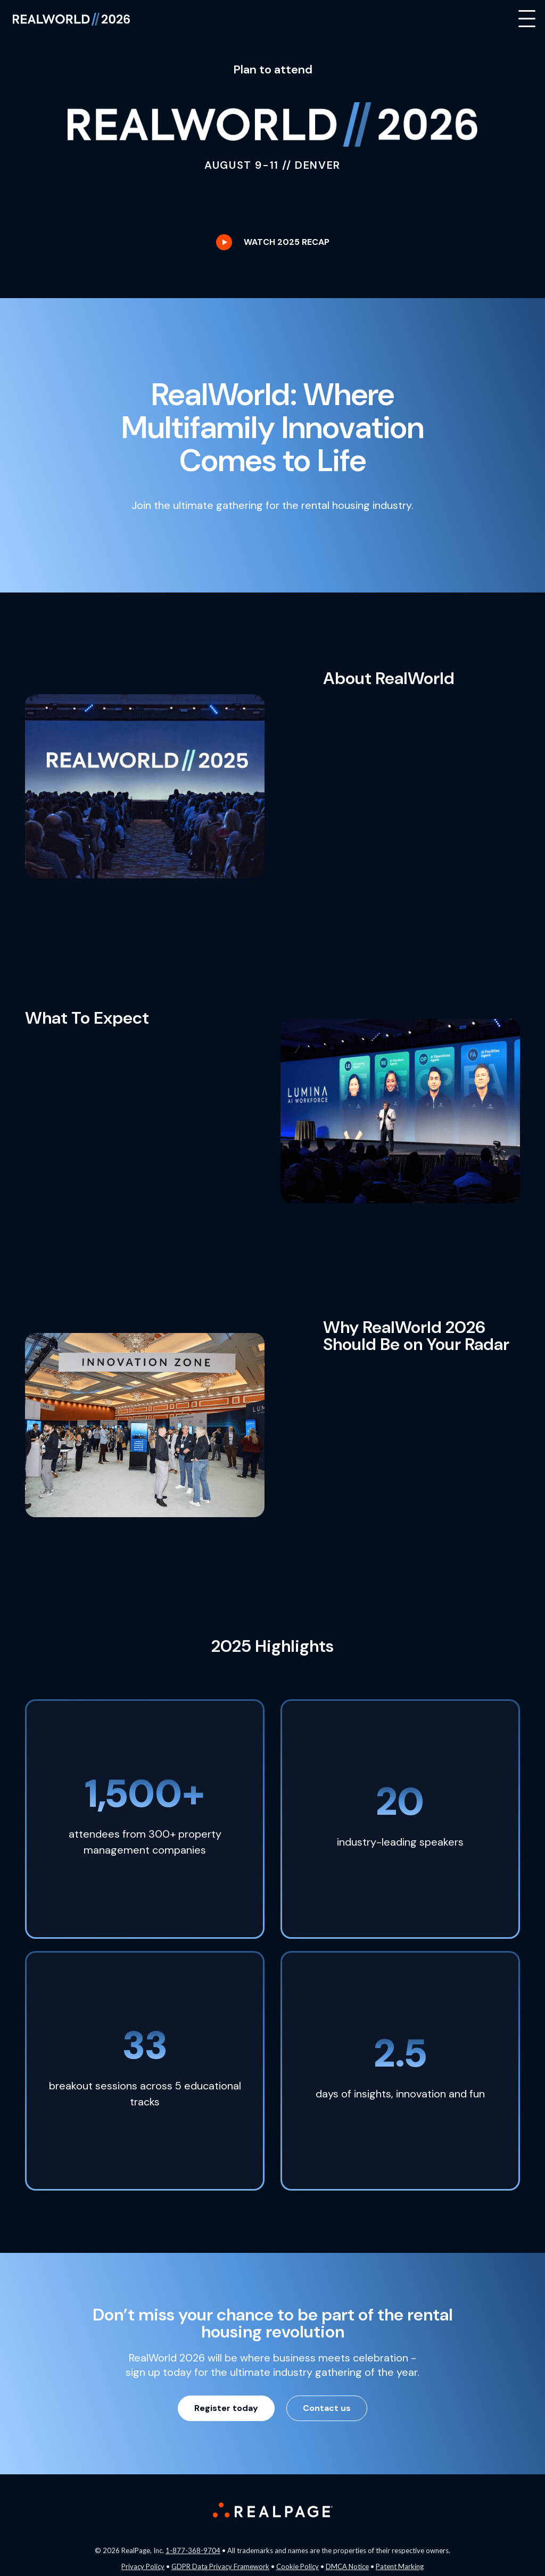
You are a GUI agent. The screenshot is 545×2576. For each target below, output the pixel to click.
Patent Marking (400, 2566)
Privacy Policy (142, 2566)
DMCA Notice (347, 2566)
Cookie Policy (297, 2566)
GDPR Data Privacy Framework (220, 2566)
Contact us (327, 2408)
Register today (226, 2408)
